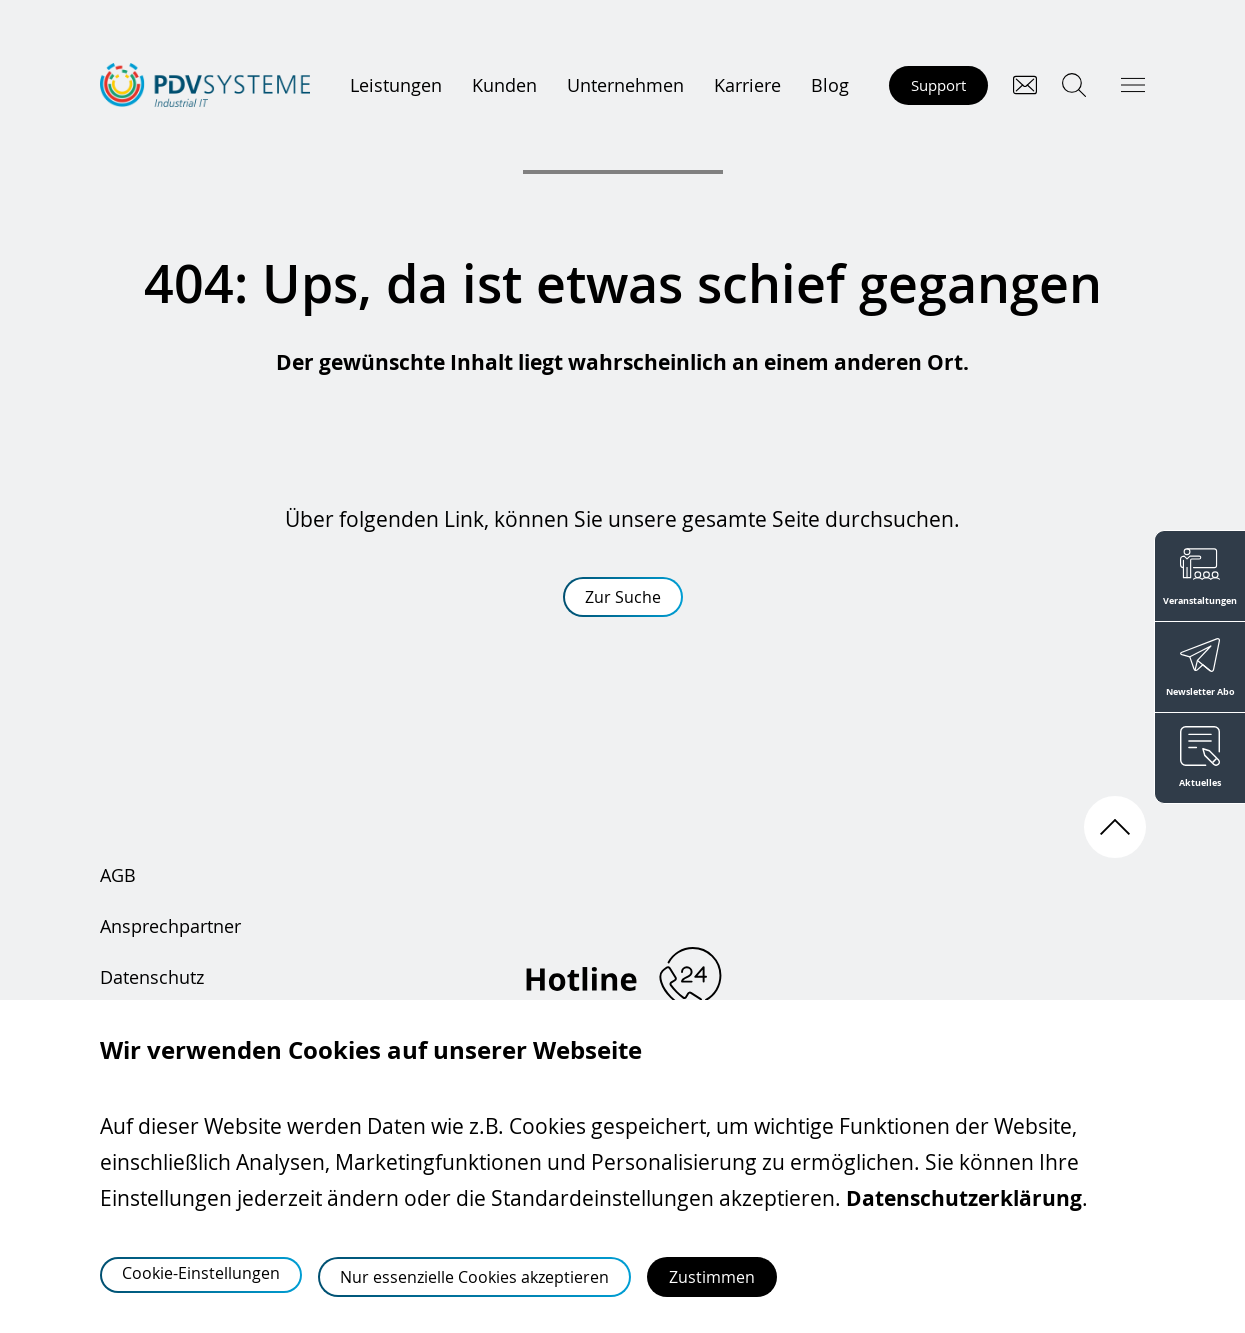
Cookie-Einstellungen (201, 1273)
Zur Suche (623, 597)
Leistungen (396, 85)
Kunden (504, 85)
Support (938, 85)
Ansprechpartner (170, 926)
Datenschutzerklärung (964, 1198)
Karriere (747, 85)
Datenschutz (152, 977)
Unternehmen (625, 85)
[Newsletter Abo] (1199, 667)
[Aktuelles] (1199, 758)
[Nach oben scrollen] (1115, 827)
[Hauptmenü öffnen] (1133, 85)
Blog (830, 85)
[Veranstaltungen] (1199, 575)
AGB (118, 875)
